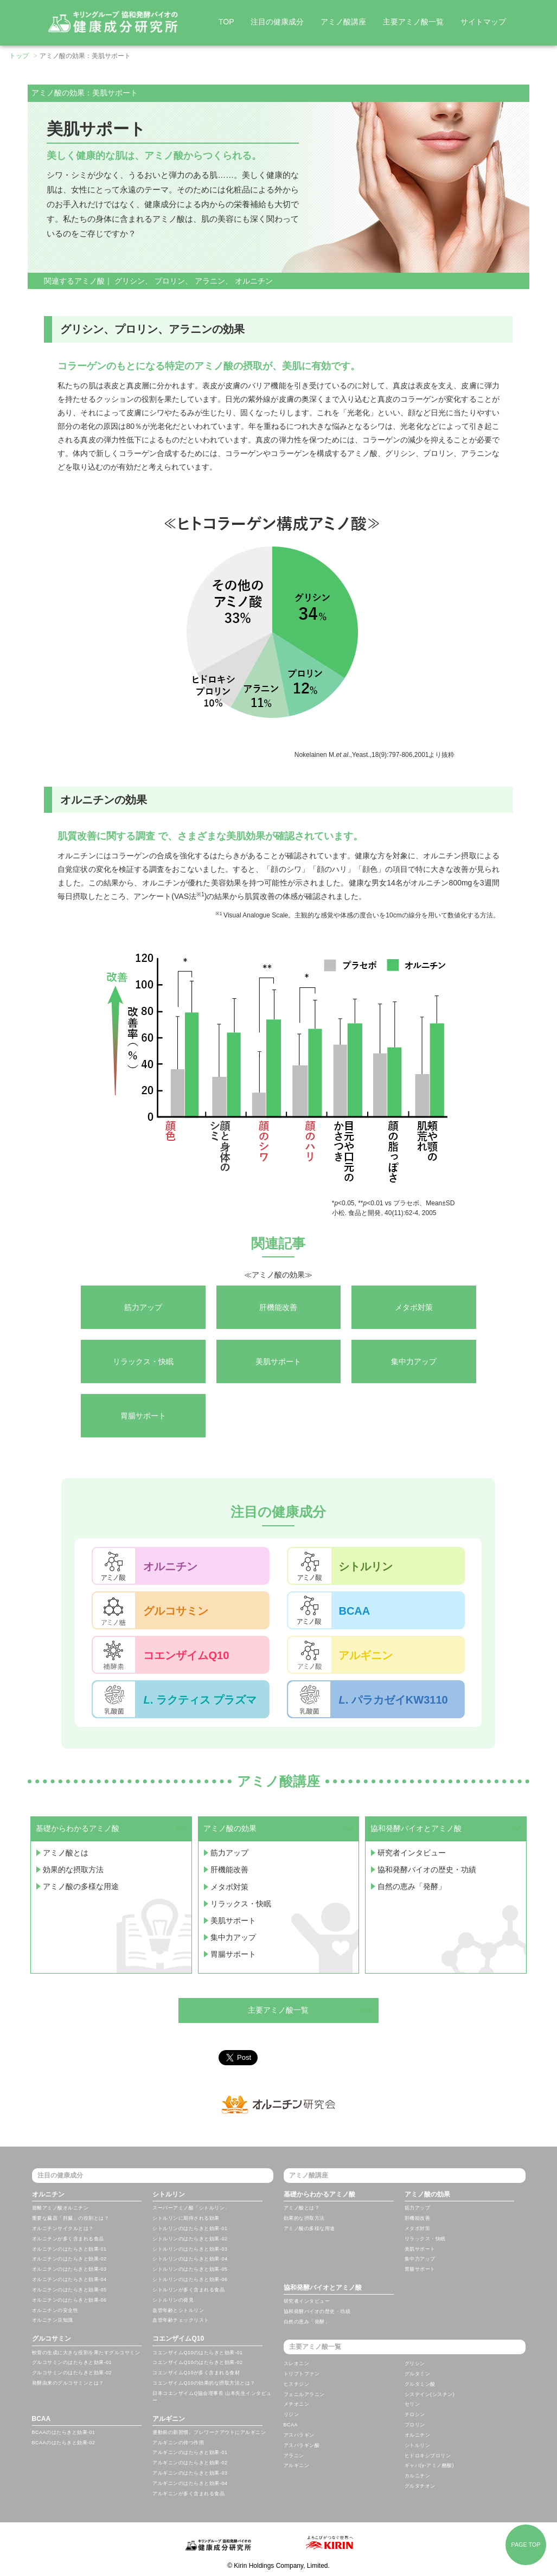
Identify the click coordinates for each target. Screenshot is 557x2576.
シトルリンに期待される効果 (186, 2218)
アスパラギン (299, 2435)
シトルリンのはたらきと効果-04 (189, 2259)
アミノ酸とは (65, 1852)
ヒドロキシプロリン (428, 2455)
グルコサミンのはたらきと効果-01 (72, 2362)
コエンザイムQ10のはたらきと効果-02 (197, 2362)
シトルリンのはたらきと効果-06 (189, 2279)
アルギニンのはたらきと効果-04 (189, 2483)
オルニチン (254, 281)
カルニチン (418, 2475)
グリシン (129, 281)
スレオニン (297, 2363)
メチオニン (297, 2404)
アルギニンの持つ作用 (178, 2442)
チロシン (415, 2414)
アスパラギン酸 (302, 2445)
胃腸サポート (233, 1949)
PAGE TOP (526, 2544)
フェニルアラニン (304, 2394)
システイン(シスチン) (430, 2394)
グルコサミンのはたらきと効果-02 (72, 2372)
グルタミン (418, 2373)
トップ (19, 56)
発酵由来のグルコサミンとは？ (68, 2383)
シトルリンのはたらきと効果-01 (189, 2228)
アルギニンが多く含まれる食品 (188, 2493)
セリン (412, 2404)
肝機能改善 (229, 1868)
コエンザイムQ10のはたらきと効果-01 (197, 2352)
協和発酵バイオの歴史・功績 (426, 1868)
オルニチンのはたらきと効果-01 (69, 2249)
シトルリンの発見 (173, 2300)
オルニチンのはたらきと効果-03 (69, 2269)
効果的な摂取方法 (73, 1868)
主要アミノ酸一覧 (413, 21)
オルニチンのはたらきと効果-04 (69, 2279)
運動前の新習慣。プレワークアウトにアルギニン (209, 2432)
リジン (291, 2414)
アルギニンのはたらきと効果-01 (189, 2452)
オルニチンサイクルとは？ (63, 2228)
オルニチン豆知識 (52, 2320)
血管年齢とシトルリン (178, 2310)
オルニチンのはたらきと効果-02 (69, 2259)
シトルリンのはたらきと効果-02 (189, 2238)
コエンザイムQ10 (178, 2338)
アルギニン (168, 2419)
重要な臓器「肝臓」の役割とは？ (71, 2218)
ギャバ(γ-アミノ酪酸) (429, 2465)
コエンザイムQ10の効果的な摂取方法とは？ (203, 2383)
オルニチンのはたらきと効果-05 (69, 2289)
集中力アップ (233, 1933)
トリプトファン (302, 2373)
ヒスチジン (297, 2384)
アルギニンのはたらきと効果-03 (189, 2473)
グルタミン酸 (420, 2384)
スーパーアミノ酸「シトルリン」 (191, 2208)
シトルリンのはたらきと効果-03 (189, 2249)
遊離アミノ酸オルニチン (60, 2208)
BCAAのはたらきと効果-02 (63, 2442)
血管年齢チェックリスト (180, 2320)
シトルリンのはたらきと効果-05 (189, 2269)
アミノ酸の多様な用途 (81, 1884)
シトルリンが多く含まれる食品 (188, 2289)
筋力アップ (229, 1852)
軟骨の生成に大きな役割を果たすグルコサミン (86, 2352)
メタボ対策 (229, 1884)
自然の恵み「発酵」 (411, 1884)
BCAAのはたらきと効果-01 (63, 2432)
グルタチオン (420, 2486)
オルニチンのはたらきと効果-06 (69, 2300)
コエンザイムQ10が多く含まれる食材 (196, 2372)
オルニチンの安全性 (55, 2310)
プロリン (170, 281)
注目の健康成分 (277, 21)
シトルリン (168, 2194)
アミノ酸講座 (343, 21)
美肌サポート (233, 1917)
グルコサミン (51, 2338)
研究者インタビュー (411, 1852)
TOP (226, 21)
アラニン (210, 281)
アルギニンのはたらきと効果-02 (189, 2462)
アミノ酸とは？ (302, 2208)
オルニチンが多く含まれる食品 (68, 2238)
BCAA (41, 2419)
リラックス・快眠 (240, 1901)
